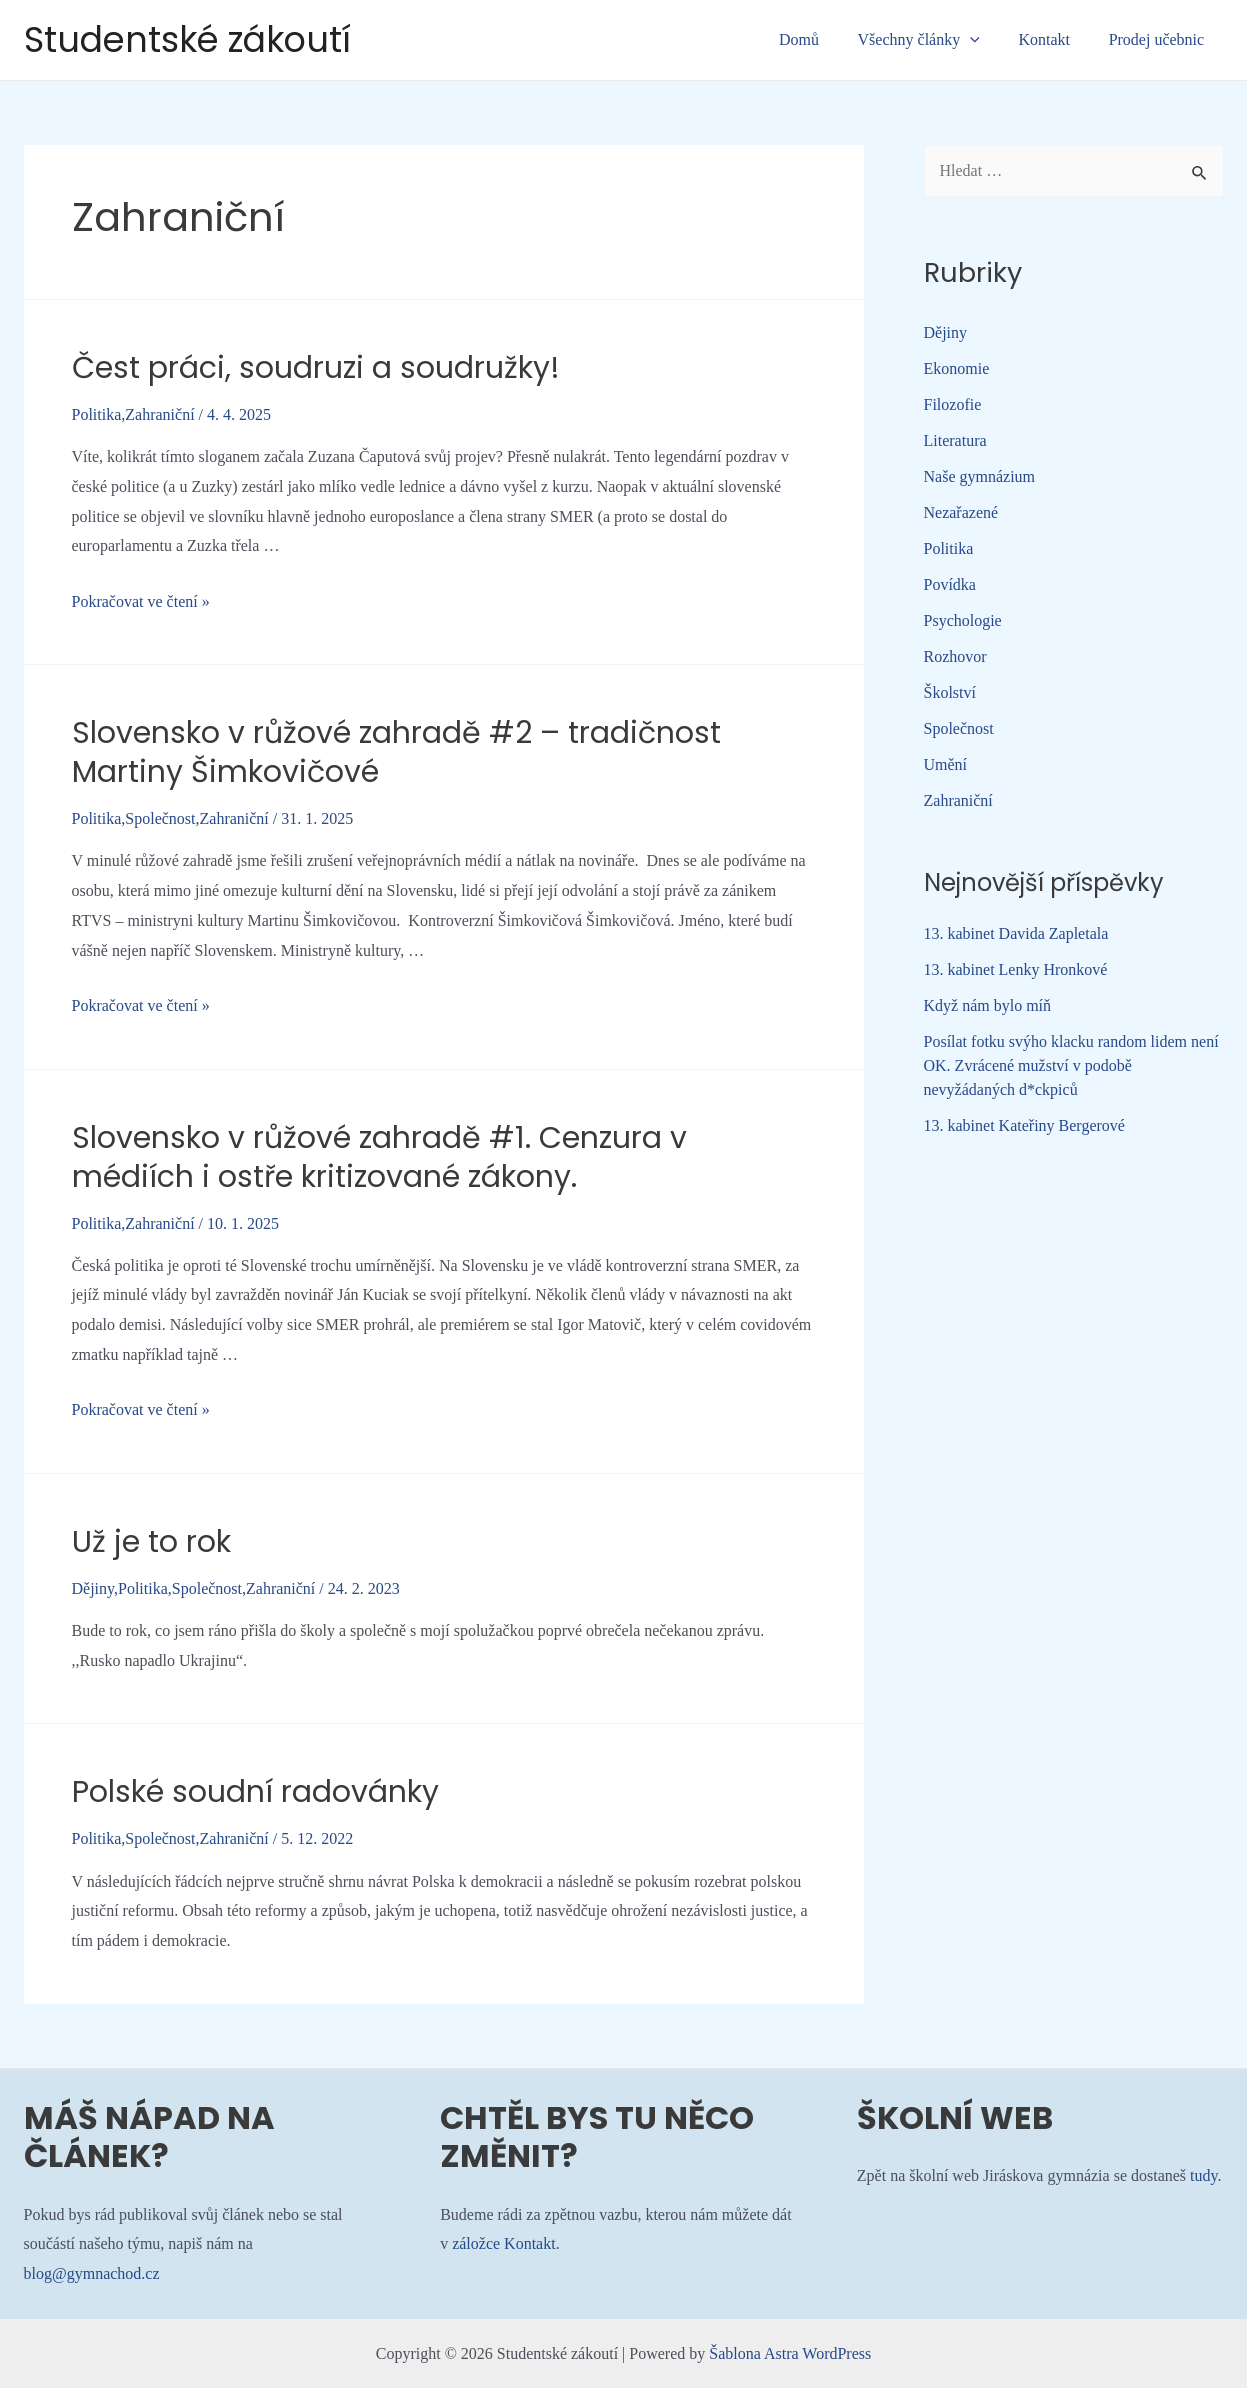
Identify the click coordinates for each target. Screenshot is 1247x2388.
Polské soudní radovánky (255, 1792)
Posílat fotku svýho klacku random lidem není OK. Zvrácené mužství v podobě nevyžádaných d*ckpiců (1071, 1065)
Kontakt (1054, 39)
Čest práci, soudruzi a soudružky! (316, 368)
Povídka (950, 584)
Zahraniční (159, 414)
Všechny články (935, 40)
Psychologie (963, 620)
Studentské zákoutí (187, 39)
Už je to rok (151, 1542)
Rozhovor (955, 656)
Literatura (955, 440)
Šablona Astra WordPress (790, 2353)
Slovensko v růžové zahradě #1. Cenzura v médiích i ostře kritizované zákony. (379, 1157)
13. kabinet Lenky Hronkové (1016, 969)
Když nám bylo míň (988, 1005)
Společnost (160, 818)
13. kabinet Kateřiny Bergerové (1024, 1125)
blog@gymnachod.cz (92, 2273)
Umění (946, 764)
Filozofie (953, 404)
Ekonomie (957, 368)
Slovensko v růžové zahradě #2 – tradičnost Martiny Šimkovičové (396, 752)
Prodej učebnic (1160, 39)
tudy (1203, 2175)
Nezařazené (961, 512)
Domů (822, 39)
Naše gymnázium (980, 476)
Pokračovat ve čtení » (141, 601)
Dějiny (93, 1588)
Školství (950, 692)
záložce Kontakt (504, 2243)
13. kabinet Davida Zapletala (1016, 933)
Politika (97, 414)
